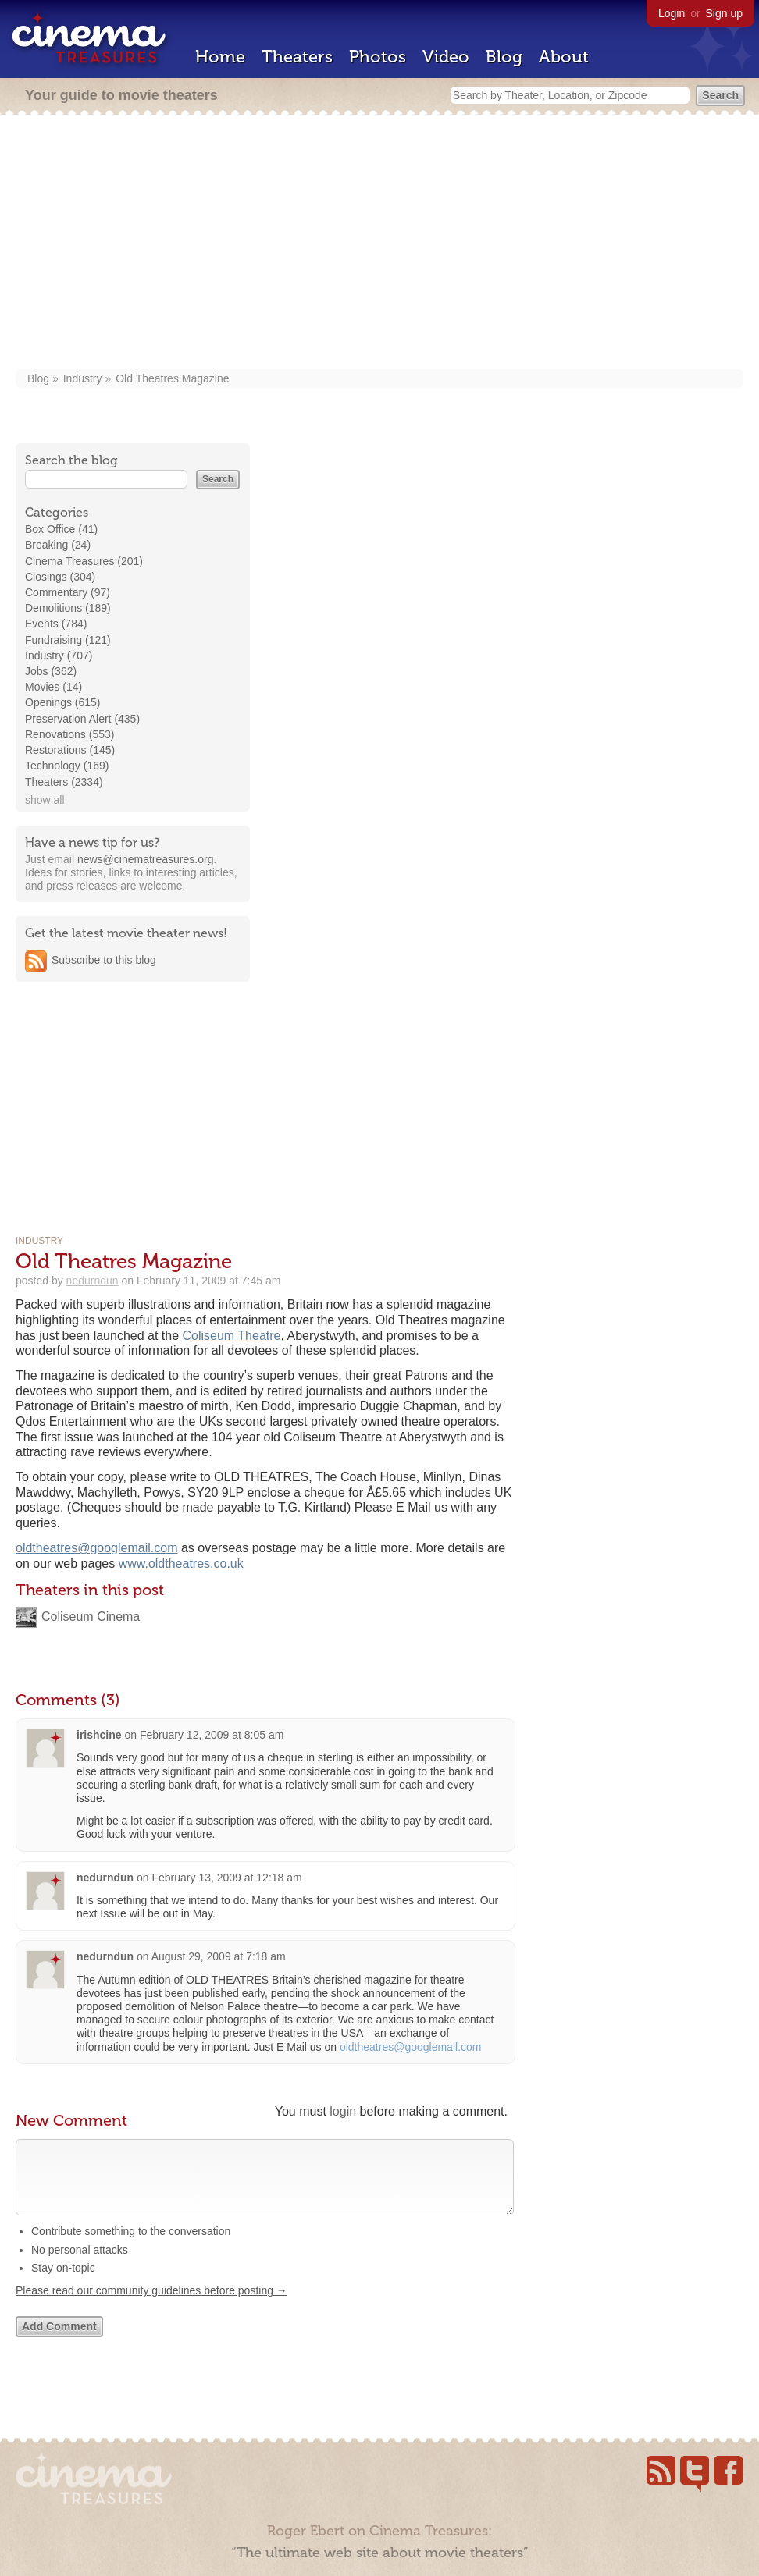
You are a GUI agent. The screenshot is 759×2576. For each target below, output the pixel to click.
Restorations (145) (70, 750)
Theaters (297, 56)
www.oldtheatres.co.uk (181, 1563)
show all (45, 800)
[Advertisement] (380, 243)
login (343, 2111)
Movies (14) (53, 686)
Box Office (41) (61, 529)
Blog (504, 56)
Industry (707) (58, 655)
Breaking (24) (58, 544)
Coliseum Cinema (90, 1616)
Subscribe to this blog (104, 960)
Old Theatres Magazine (172, 378)
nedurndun (92, 1280)
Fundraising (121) (68, 640)
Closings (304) (60, 576)
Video (445, 56)
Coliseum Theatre (232, 1335)
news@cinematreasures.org (145, 859)
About (564, 56)
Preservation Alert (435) (82, 718)
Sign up (724, 13)
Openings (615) (63, 702)
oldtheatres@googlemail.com (96, 1547)
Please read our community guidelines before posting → (151, 2306)
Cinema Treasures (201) (84, 561)
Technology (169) (67, 765)
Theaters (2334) (64, 782)
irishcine (99, 1735)
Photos (377, 56)
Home (220, 56)
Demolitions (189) (68, 608)
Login (671, 13)
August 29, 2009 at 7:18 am (218, 1956)
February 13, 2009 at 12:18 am (226, 1877)
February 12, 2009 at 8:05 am (211, 1735)
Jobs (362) (51, 671)
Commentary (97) (67, 592)
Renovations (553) (69, 734)
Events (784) (56, 623)
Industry (82, 378)
